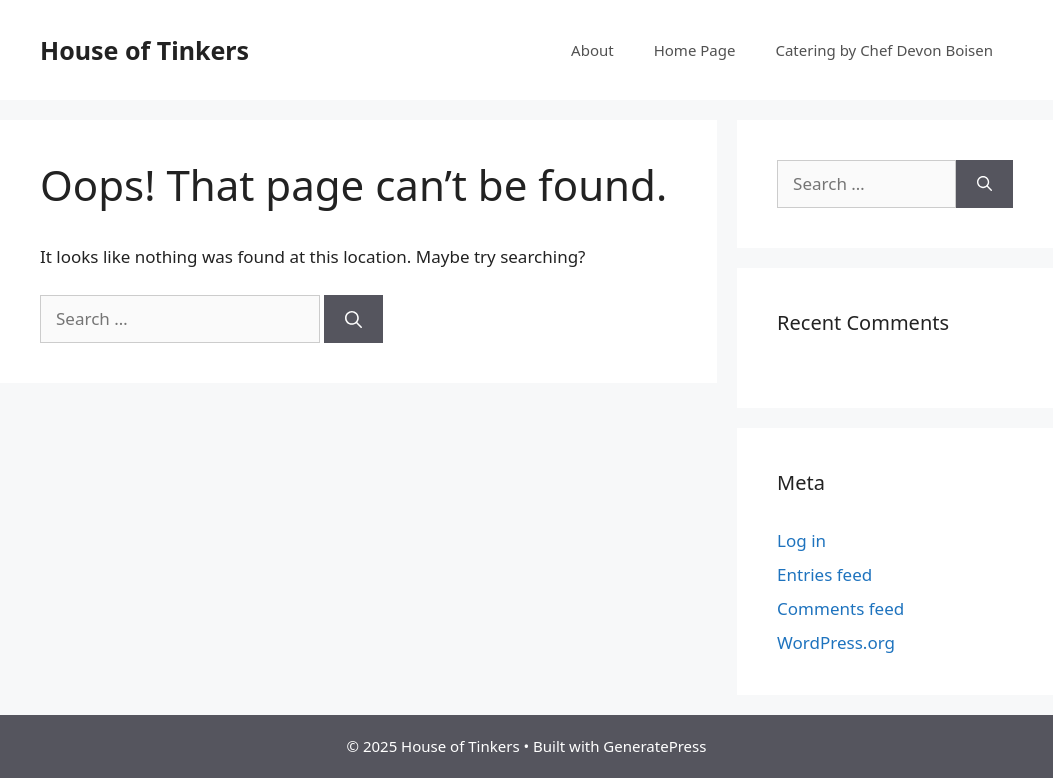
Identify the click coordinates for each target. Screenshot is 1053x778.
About (592, 50)
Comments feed (840, 608)
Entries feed (824, 574)
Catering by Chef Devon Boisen (884, 50)
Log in (801, 540)
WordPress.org (836, 642)
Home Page (695, 50)
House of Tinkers (144, 50)
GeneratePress (654, 746)
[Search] (353, 319)
